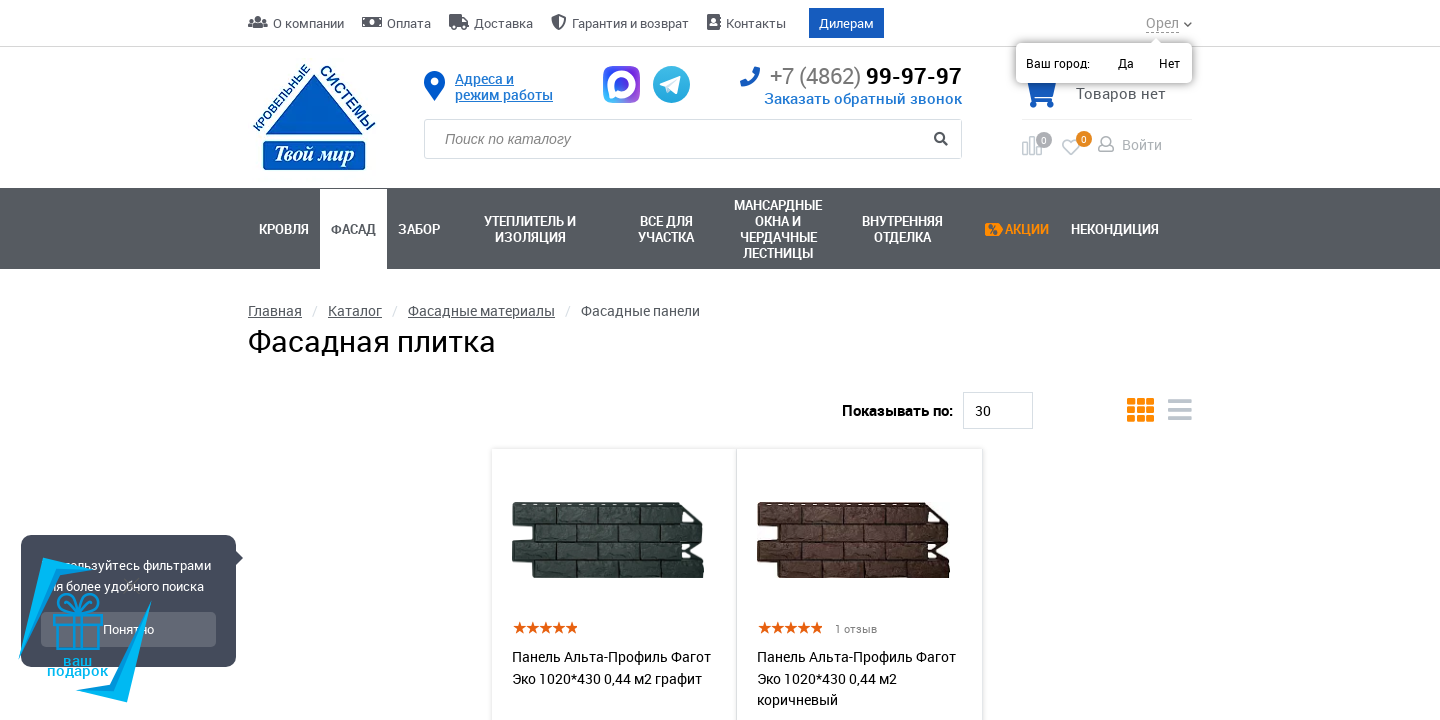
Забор (419, 229)
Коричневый (854, 391)
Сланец (754, 391)
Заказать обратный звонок (863, 98)
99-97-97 (851, 76)
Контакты (756, 23)
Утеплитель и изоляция (530, 229)
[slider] (252, 574)
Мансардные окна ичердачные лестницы (778, 229)
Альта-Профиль (468, 391)
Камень (580, 391)
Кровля (284, 229)
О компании (308, 23)
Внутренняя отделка (902, 229)
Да (1126, 63)
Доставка (503, 23)
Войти (1142, 144)
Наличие (277, 677)
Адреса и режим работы (504, 87)
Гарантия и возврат (630, 23)
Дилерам (846, 23)
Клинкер (667, 391)
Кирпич (356, 391)
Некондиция (1115, 229)
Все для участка (666, 229)
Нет (1169, 63)
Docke (278, 391)
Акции (1027, 229)
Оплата (409, 23)
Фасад (353, 229)
